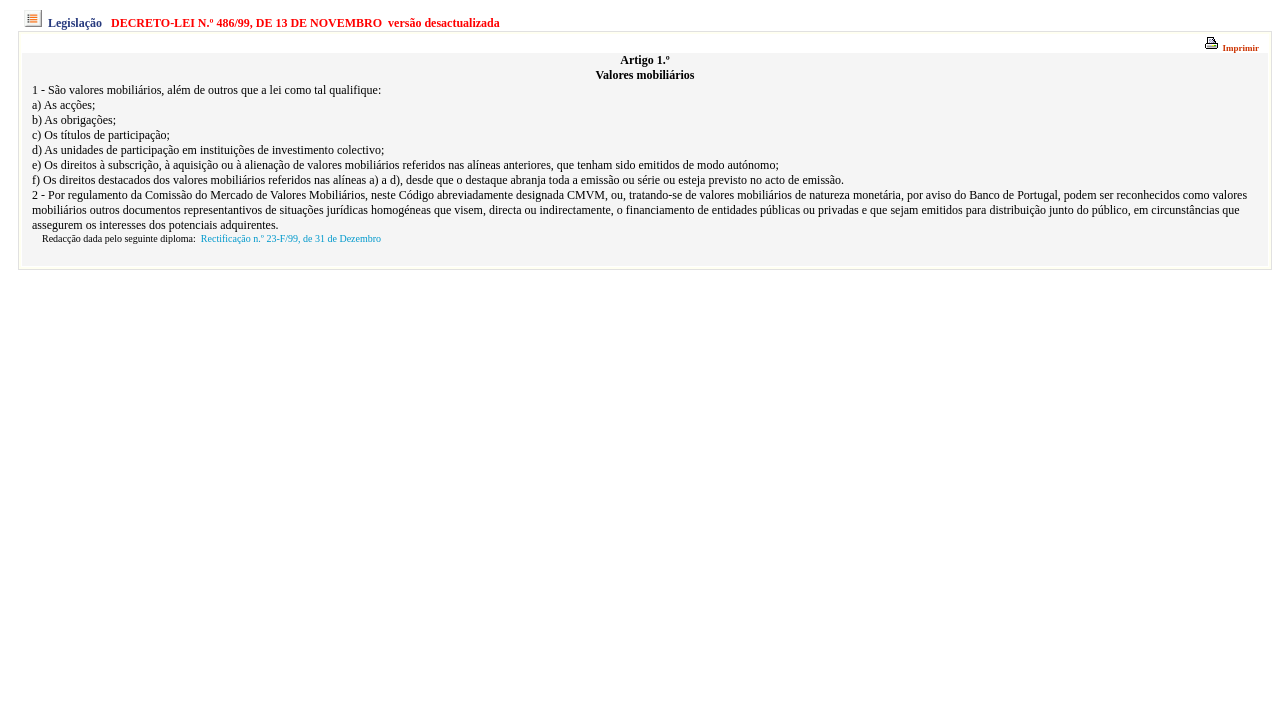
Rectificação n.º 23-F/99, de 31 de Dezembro (291, 238)
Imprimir (1231, 48)
